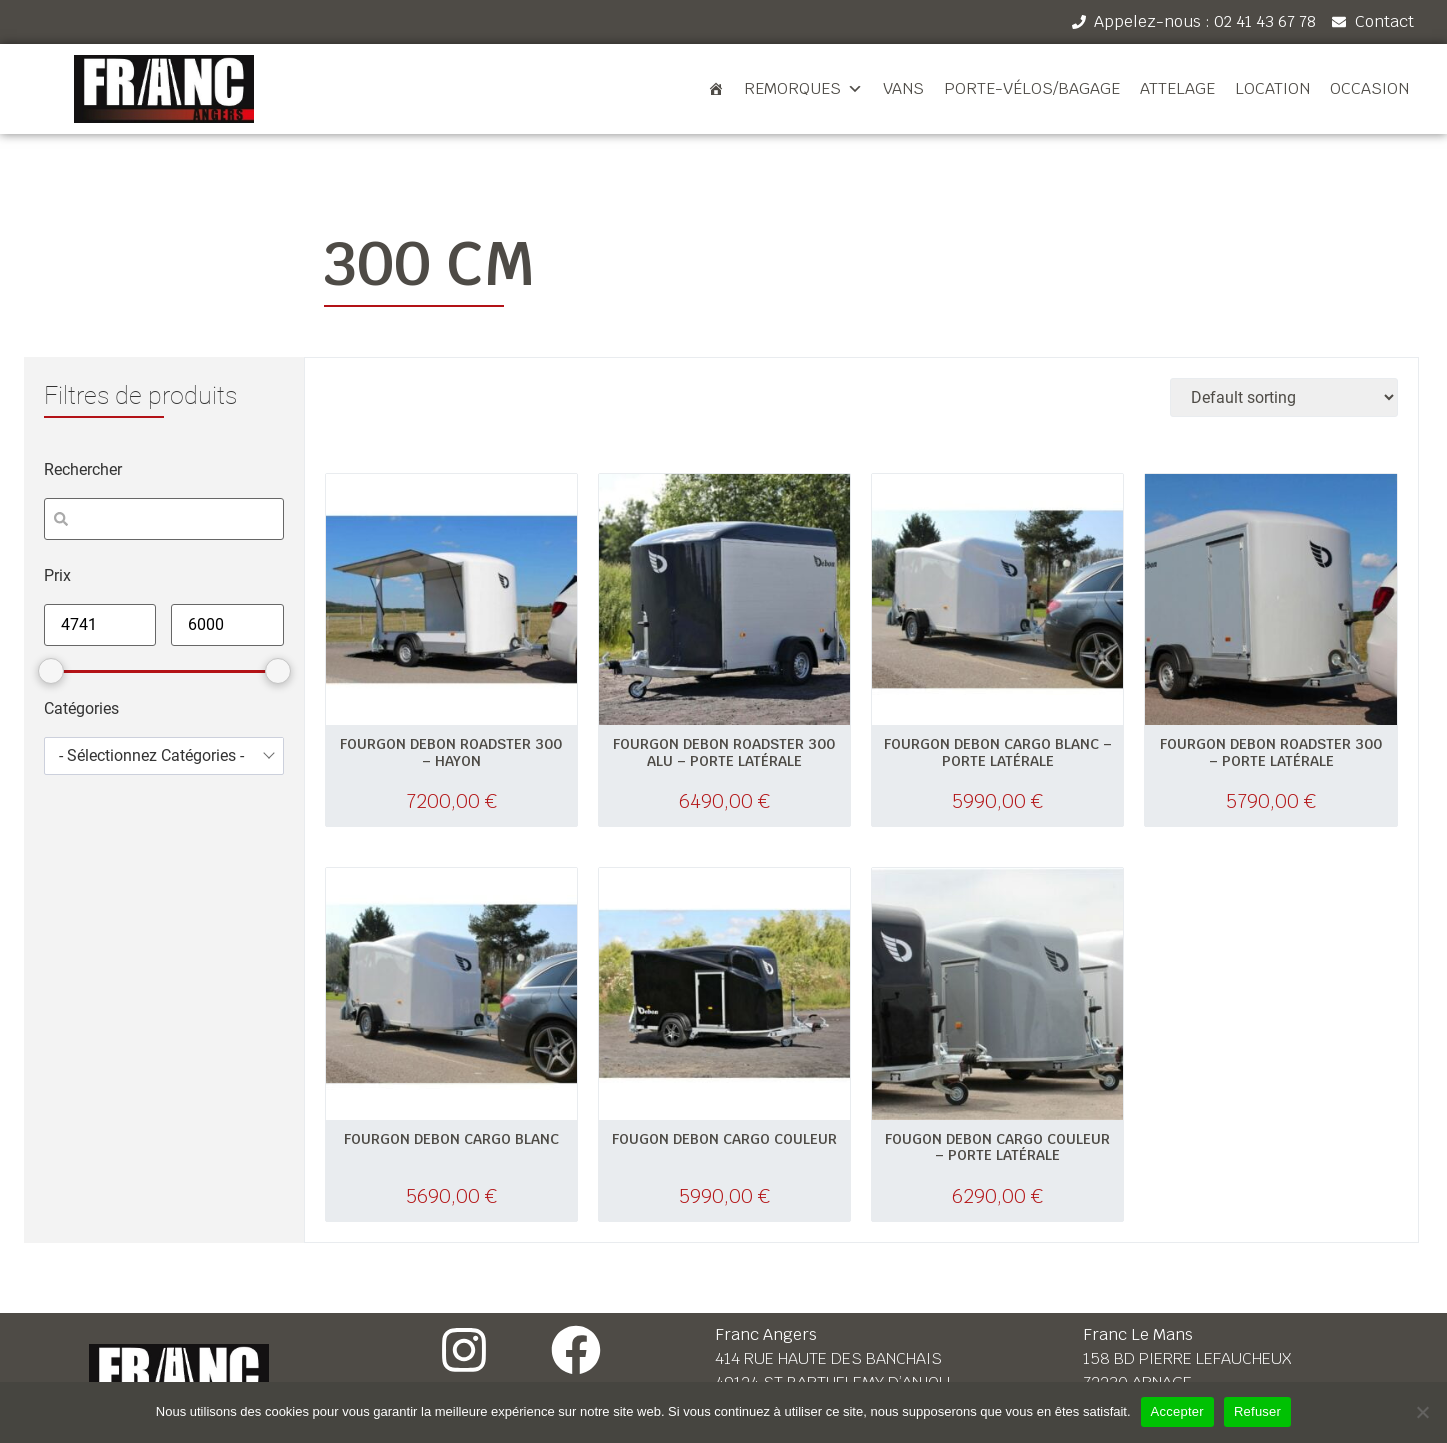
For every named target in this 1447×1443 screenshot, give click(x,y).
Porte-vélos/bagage (1032, 88)
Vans (903, 88)
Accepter (1177, 1411)
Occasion (1369, 88)
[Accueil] (716, 89)
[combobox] (164, 756)
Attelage (1177, 88)
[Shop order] (1284, 397)
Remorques (803, 89)
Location (1272, 88)
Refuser (1257, 1411)
